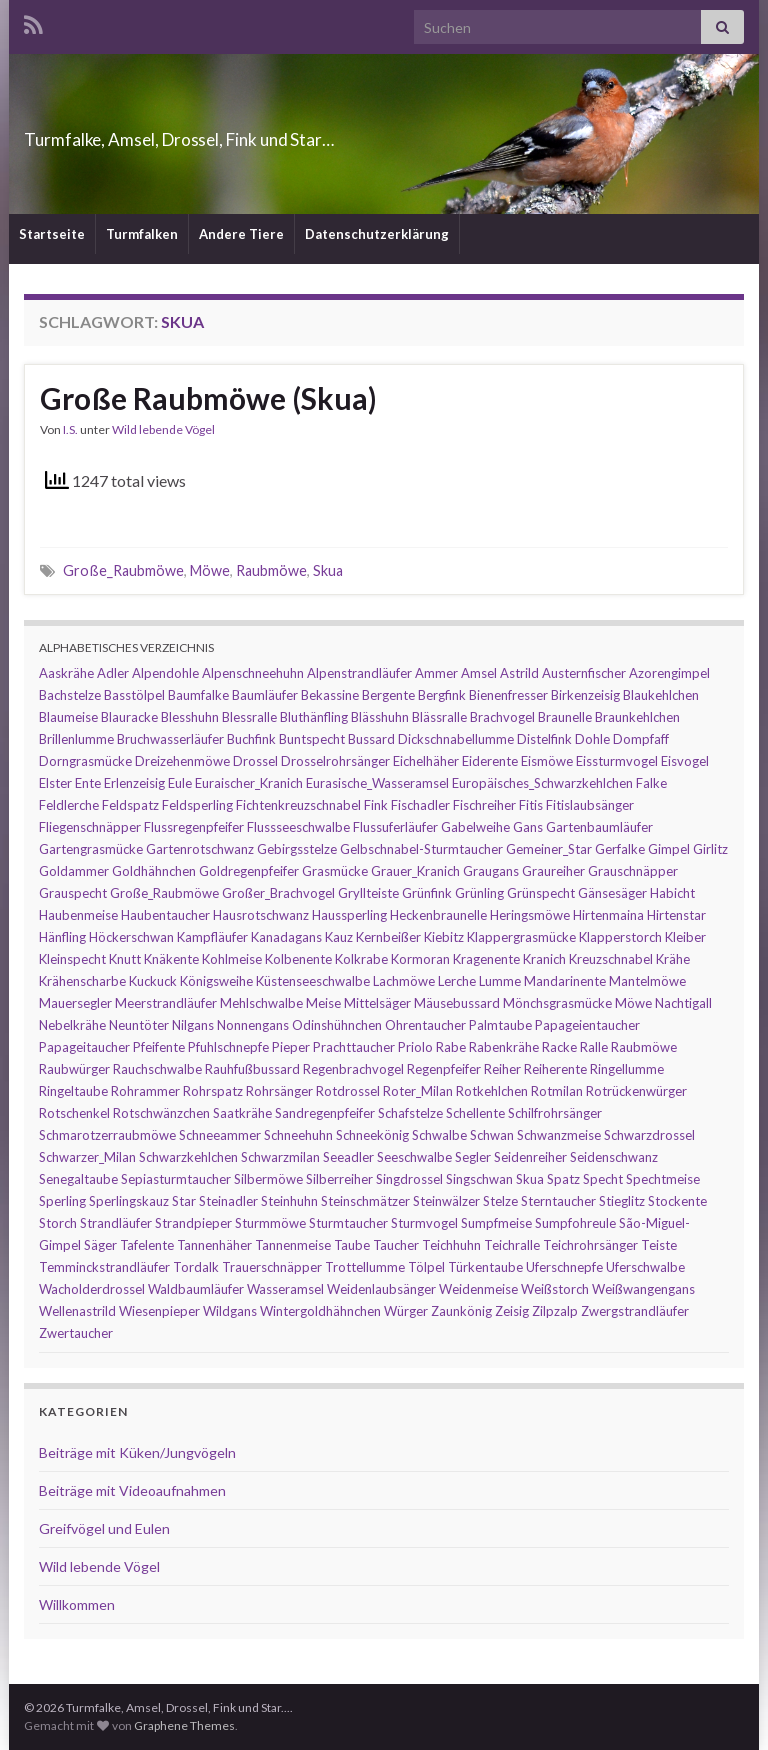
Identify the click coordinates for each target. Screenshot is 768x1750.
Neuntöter (139, 1025)
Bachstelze (70, 695)
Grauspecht (73, 893)
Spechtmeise (663, 1179)
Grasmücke (335, 871)
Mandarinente (565, 981)
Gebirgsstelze (297, 849)
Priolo (415, 1047)
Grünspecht (541, 893)
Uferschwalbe (645, 1267)
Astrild (519, 673)
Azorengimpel (669, 673)
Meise (323, 1003)
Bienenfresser (508, 695)
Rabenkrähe (504, 1047)
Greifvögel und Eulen (104, 1528)
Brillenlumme (76, 739)
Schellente (475, 1113)
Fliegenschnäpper (90, 827)
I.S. (70, 429)
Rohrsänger (279, 1091)
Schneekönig (372, 1135)
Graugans (491, 871)
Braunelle (565, 717)
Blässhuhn (380, 717)
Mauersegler (75, 1003)
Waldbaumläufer (196, 1289)
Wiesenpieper (159, 1311)
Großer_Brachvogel (278, 893)
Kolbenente (298, 959)
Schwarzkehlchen (188, 1157)
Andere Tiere (241, 234)
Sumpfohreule (575, 1223)
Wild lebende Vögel (163, 429)
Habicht (672, 893)
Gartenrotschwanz (200, 849)
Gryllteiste (368, 893)
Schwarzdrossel (649, 1135)
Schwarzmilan (280, 1157)
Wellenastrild (77, 1311)
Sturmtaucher (348, 1223)
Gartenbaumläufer (599, 827)
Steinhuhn (289, 1201)
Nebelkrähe (72, 1025)
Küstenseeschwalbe (313, 981)
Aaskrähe (66, 673)
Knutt (125, 959)
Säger (100, 1245)
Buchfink (251, 739)
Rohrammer (145, 1091)
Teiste (659, 1245)
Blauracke (129, 717)
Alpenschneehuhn (253, 673)
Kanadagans (286, 937)
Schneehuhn (298, 1135)
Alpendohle (165, 673)
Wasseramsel (285, 1289)
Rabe (451, 1047)
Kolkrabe (361, 959)
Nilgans (193, 1025)
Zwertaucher (76, 1333)
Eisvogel (685, 761)
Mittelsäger (377, 1003)
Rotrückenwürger (636, 1091)
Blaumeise (68, 717)
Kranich (544, 959)
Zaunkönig (461, 1311)
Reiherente (555, 1069)
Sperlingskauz (129, 1201)
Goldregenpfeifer (249, 871)
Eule (180, 783)
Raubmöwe (271, 570)
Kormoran (420, 959)
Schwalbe (439, 1135)
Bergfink (442, 695)
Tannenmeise (293, 1245)
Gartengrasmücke (91, 849)
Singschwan (479, 1179)
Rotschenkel (74, 1113)
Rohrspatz (213, 1091)
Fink (376, 805)
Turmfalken (142, 234)
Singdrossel (409, 1179)
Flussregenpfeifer (194, 827)
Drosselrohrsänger (335, 761)
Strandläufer (116, 1223)
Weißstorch (555, 1289)
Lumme (500, 981)
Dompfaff (641, 739)
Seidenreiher (530, 1157)
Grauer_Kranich (415, 871)
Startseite (52, 234)
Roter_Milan (418, 1091)
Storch (58, 1223)
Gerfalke (620, 849)
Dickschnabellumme (456, 739)
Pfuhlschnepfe (228, 1047)
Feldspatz (130, 805)
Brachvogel (502, 717)
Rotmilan (557, 1091)
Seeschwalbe (414, 1157)
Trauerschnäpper (272, 1267)
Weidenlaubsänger (381, 1289)
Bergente (388, 695)
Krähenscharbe (82, 981)
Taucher (396, 1245)
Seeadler (348, 1157)
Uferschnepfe (564, 1267)
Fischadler (420, 805)
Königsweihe (216, 981)
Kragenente (486, 959)
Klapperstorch (620, 937)
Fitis (531, 805)
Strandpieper (193, 1223)
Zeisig (512, 1311)
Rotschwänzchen (161, 1113)
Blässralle (439, 717)
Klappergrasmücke (521, 937)
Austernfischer (584, 673)
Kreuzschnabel (611, 959)
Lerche (457, 981)
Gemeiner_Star (549, 849)
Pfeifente (159, 1047)
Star (184, 1201)
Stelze (500, 1201)
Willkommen (77, 1604)
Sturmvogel (424, 1223)
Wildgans (230, 1311)
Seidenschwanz (614, 1157)
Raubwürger (74, 1069)
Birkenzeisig (585, 695)
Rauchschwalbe (157, 1069)
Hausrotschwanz (261, 915)
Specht (603, 1179)
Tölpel (426, 1267)
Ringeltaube (73, 1091)
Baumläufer (265, 695)
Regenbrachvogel (353, 1069)
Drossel (255, 761)
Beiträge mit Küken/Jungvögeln (137, 1452)
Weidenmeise (478, 1289)
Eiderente (490, 761)
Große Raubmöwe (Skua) (208, 398)
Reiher (502, 1069)
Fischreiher (484, 805)
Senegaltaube (78, 1179)
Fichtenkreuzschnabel (298, 805)
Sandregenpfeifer (325, 1113)
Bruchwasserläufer (170, 739)
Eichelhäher (426, 761)
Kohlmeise (232, 959)
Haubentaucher (165, 915)
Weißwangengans (643, 1289)
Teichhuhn (451, 1245)
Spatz (563, 1179)
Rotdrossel (348, 1091)
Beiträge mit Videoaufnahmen (132, 1490)
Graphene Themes (184, 1725)
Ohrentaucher (425, 1025)
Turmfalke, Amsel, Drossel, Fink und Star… (289, 133)
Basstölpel (134, 695)
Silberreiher (339, 1179)
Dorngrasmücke (85, 761)
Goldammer (74, 871)
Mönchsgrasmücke (557, 1003)
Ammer (436, 673)
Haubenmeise (78, 915)
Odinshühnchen (337, 1025)
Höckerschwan (131, 937)
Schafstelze (410, 1113)
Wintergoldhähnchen (320, 1311)
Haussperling (349, 915)
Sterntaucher (558, 1201)
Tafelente (147, 1245)
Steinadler (228, 1201)
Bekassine (330, 695)
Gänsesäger (612, 893)
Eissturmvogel (617, 761)
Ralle (594, 1047)
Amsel (479, 673)
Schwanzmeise (559, 1135)
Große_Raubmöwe (123, 570)
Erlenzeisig (134, 783)
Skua (328, 570)
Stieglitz (622, 1201)
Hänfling (62, 937)
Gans (528, 827)
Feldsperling (197, 805)
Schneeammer (220, 1135)
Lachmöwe (404, 981)
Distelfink (544, 739)
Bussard (371, 739)
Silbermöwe (268, 1179)
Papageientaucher (587, 1025)
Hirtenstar (676, 915)
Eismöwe (547, 761)
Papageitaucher (84, 1047)
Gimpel (669, 849)
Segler (473, 1157)
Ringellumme (627, 1069)
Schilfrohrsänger (555, 1113)
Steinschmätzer (365, 1201)
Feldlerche (69, 805)
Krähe (673, 959)
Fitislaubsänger (590, 805)
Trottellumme (365, 1267)
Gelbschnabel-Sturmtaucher (421, 849)
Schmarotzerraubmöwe (107, 1135)
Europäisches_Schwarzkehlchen (542, 783)
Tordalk (196, 1267)
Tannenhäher (214, 1245)
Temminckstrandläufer (104, 1267)
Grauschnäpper (633, 871)
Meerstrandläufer (166, 1003)
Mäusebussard (457, 1003)
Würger (406, 1311)
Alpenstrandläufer (359, 673)
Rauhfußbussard (252, 1069)
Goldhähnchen (154, 871)
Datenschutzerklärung (377, 234)
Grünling (479, 893)
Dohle (592, 739)
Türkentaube (485, 1267)
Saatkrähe (242, 1113)
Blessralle (249, 717)
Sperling (62, 1201)
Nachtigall (683, 1003)
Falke (651, 783)
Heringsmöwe (530, 915)
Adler (113, 673)
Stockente (677, 1201)
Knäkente (171, 959)
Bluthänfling (314, 717)
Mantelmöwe (647, 981)
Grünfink (427, 893)
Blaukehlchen (661, 695)
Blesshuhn (190, 717)
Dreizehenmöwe (182, 761)
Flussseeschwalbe (298, 827)
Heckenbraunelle (438, 915)
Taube (352, 1245)
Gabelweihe (475, 827)
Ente (88, 783)
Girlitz (710, 849)
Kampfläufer (212, 937)
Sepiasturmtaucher (176, 1179)
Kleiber (685, 937)
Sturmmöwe (270, 1223)
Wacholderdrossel (92, 1289)
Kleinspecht (72, 959)
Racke (559, 1047)
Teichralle (512, 1245)
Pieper (291, 1047)
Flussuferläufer (395, 827)
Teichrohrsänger (590, 1245)
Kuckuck (153, 981)
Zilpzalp (555, 1311)
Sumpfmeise (496, 1223)
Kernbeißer (388, 937)
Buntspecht (312, 739)
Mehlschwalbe (261, 1003)
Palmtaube (500, 1025)
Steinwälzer (446, 1201)
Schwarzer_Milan (87, 1157)
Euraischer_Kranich (249, 783)
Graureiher (553, 871)
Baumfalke (198, 695)
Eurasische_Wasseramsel (377, 783)
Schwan (492, 1135)
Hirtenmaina (608, 915)
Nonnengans (253, 1025)
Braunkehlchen (637, 717)
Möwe (210, 570)
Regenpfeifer (444, 1069)
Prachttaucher (354, 1047)
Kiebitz (444, 937)
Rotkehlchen (492, 1091)
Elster (55, 783)
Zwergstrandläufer (635, 1311)
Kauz (339, 937)
